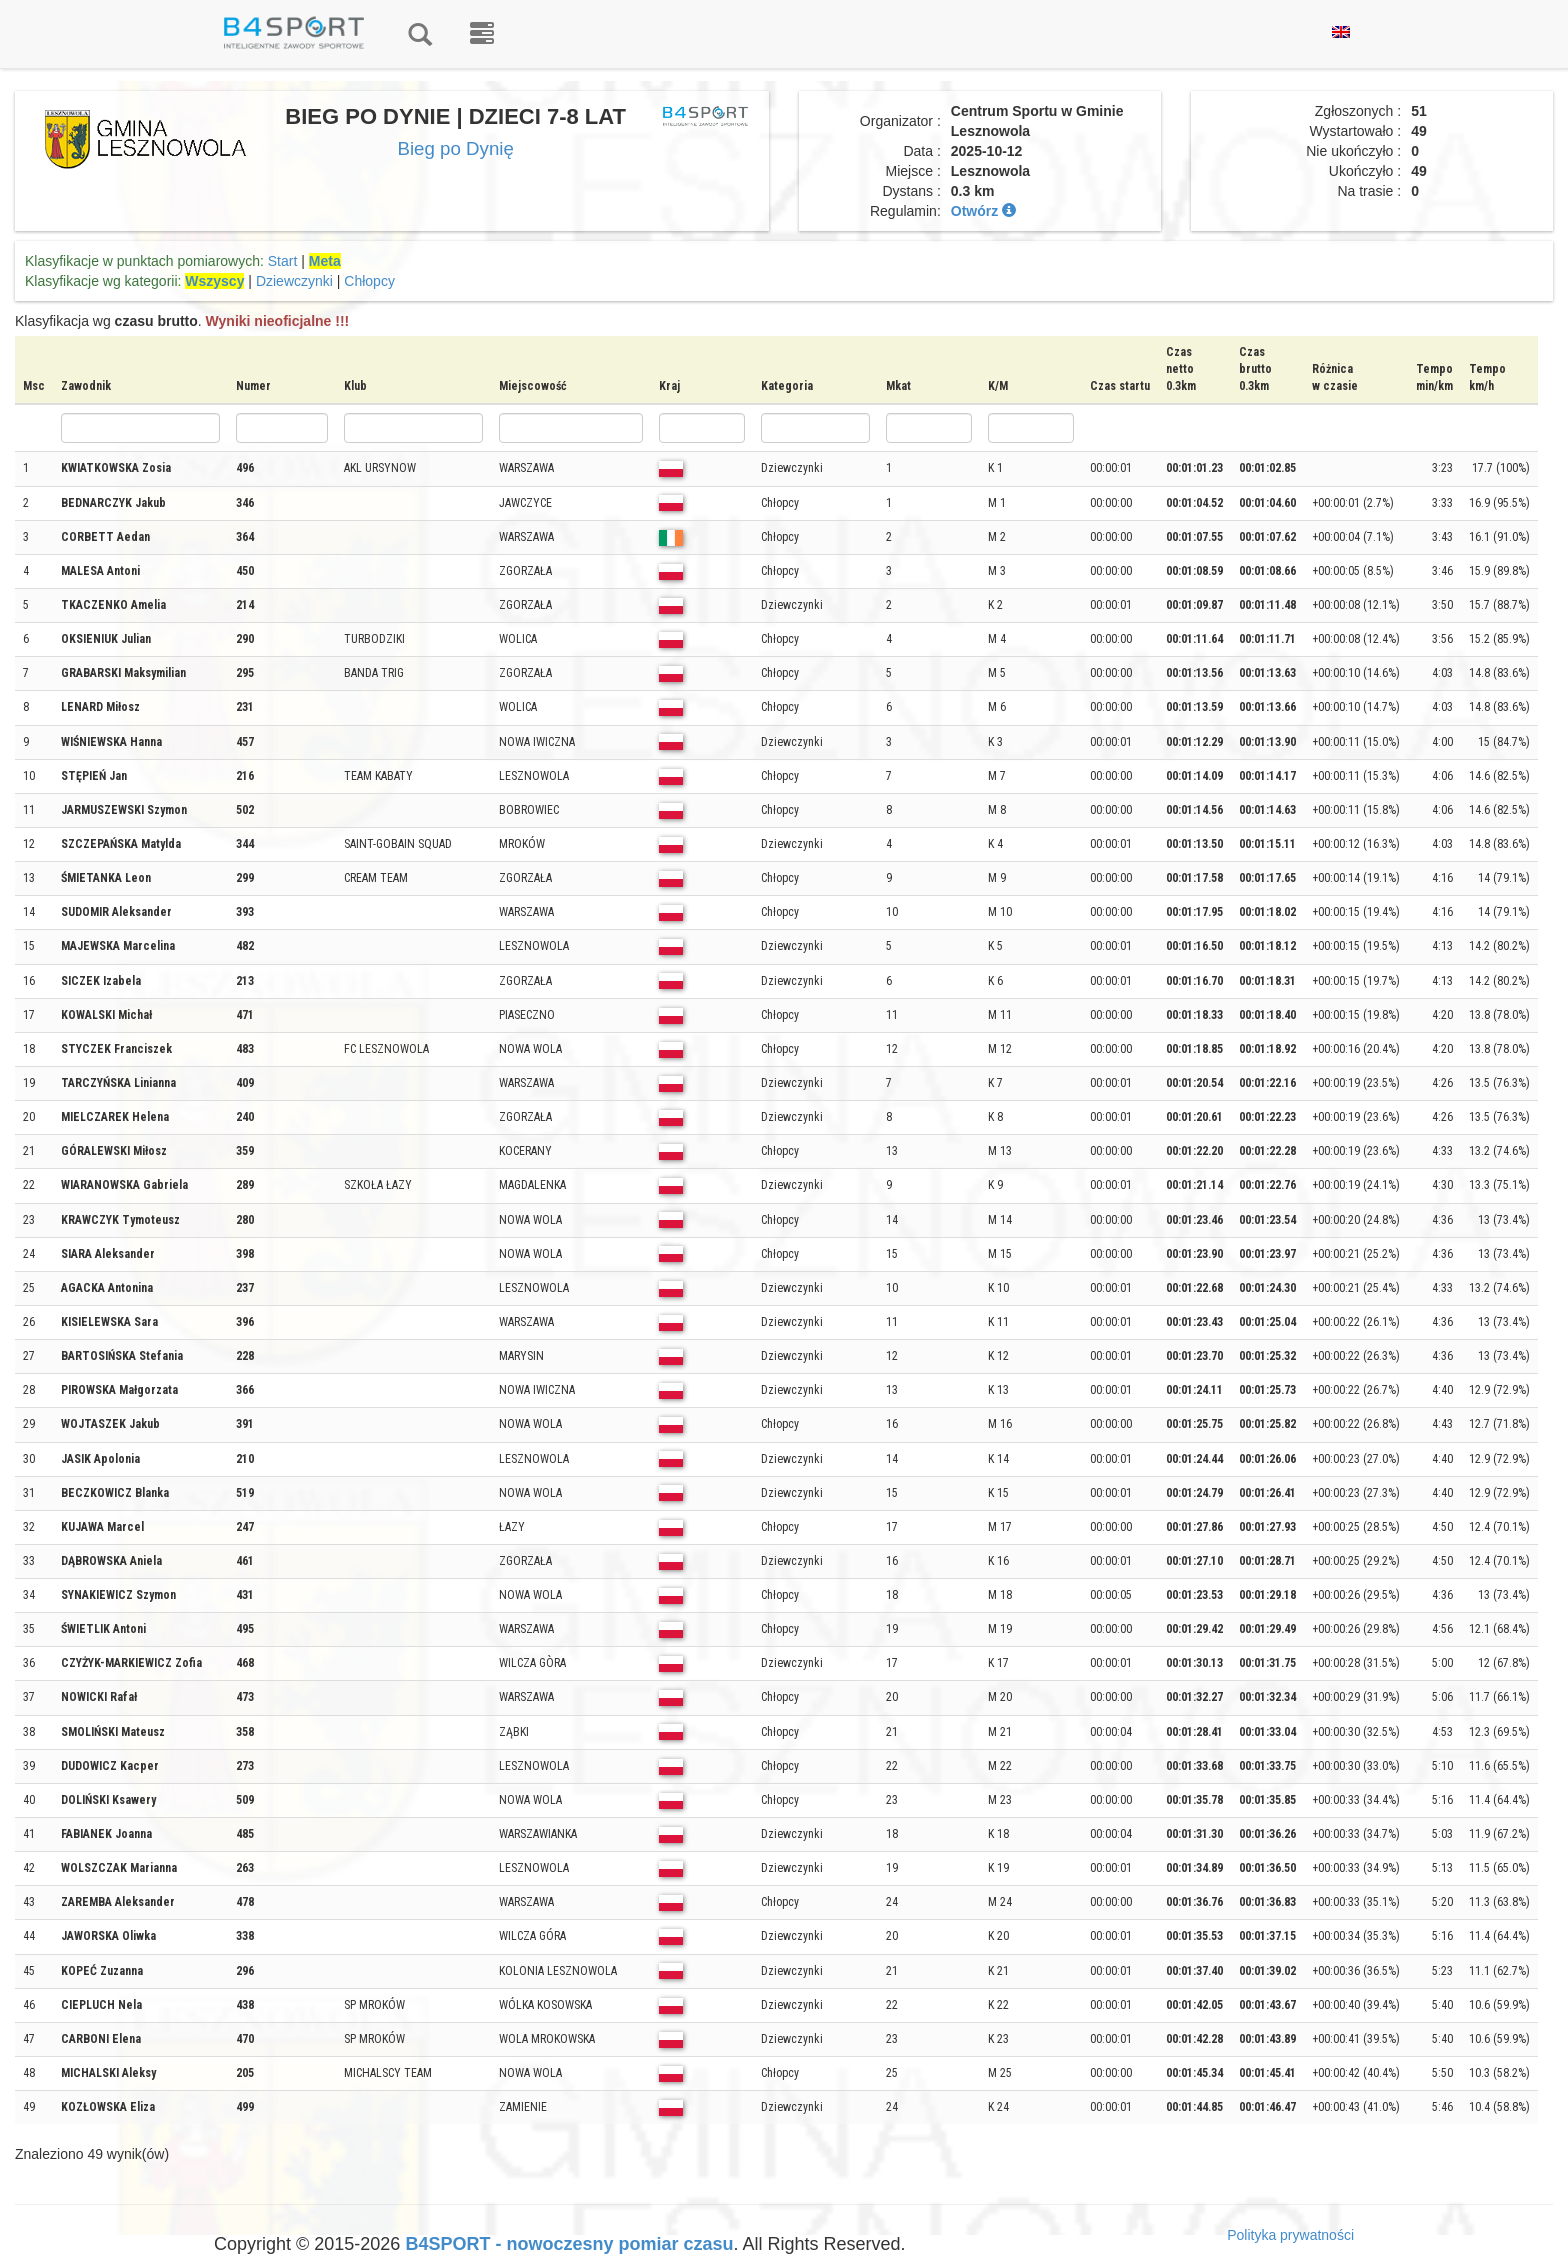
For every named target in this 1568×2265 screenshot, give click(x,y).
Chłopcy (369, 281)
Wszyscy (214, 281)
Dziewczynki (294, 281)
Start (283, 261)
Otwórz (983, 211)
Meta (325, 261)
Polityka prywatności (1290, 2235)
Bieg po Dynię (455, 148)
